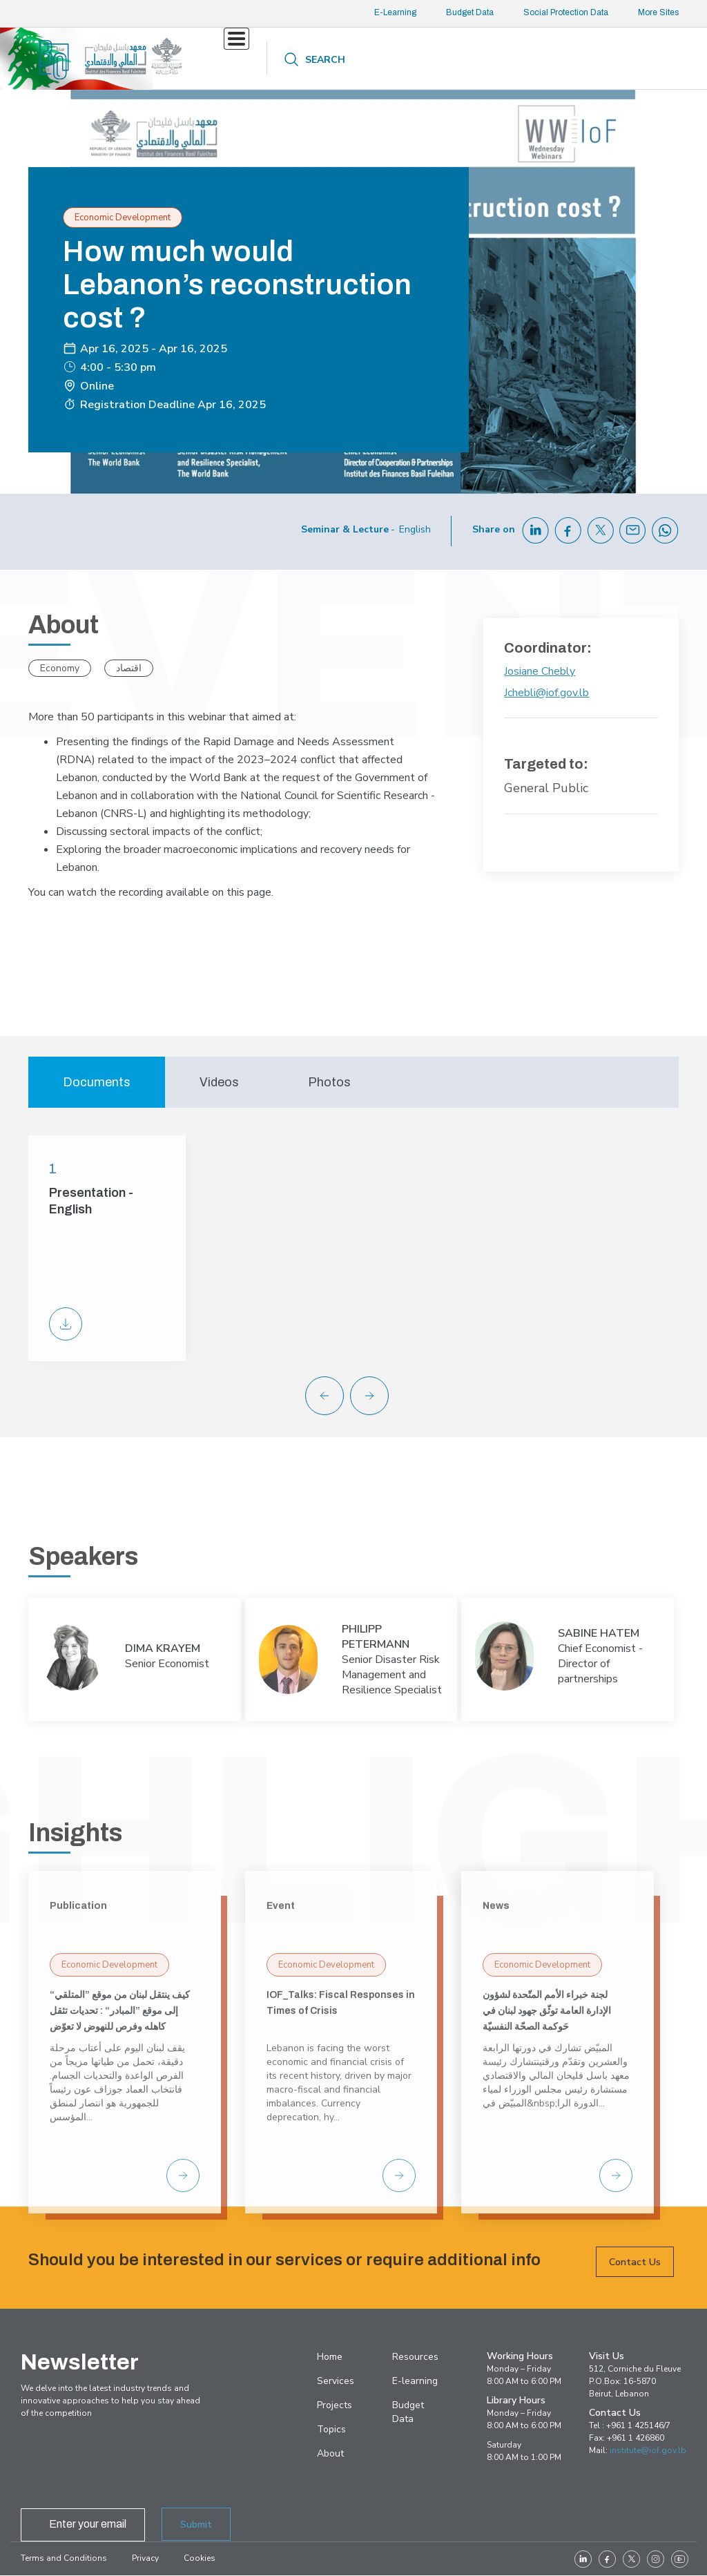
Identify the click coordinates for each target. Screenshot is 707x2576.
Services (243, 58)
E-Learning (395, 12)
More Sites (658, 12)
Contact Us (635, 2286)
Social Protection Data (565, 12)
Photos (329, 1082)
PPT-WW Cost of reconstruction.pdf (65, 1323)
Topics (346, 58)
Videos (219, 1082)
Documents (96, 1082)
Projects (307, 58)
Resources (409, 60)
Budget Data (470, 12)
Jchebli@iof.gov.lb (546, 692)
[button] (379, 1396)
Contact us (540, 58)
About (474, 60)
